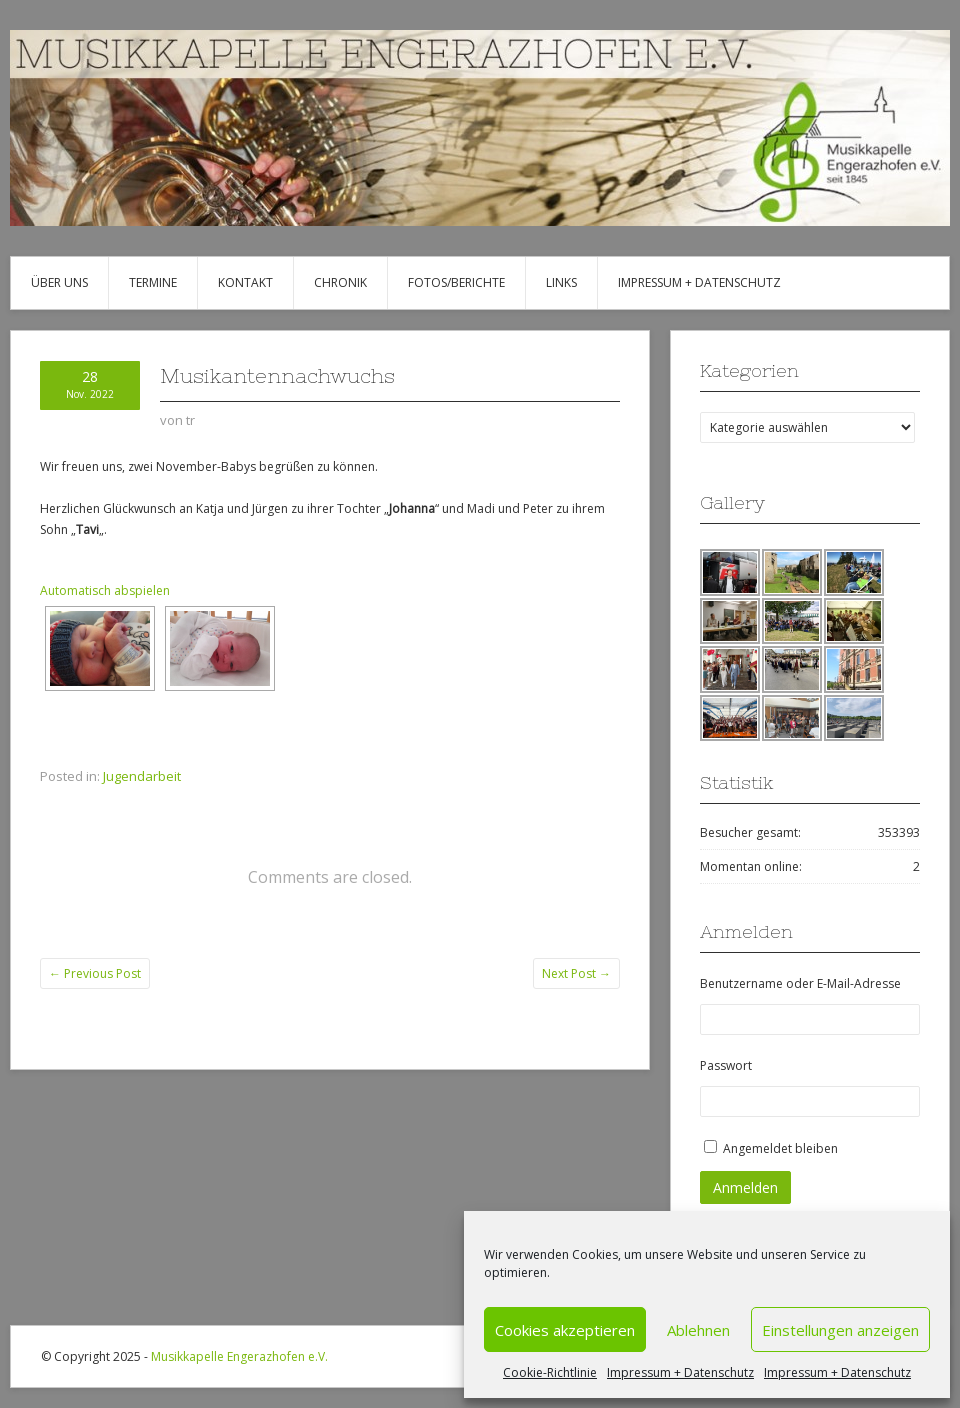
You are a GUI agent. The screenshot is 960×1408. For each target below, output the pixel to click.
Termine (153, 282)
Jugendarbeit (142, 776)
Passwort (726, 1065)
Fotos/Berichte (456, 282)
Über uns (59, 282)
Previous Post (95, 973)
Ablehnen (698, 1330)
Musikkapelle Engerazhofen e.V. (239, 1356)
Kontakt (245, 282)
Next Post (576, 973)
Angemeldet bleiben (780, 1148)
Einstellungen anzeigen (840, 1330)
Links (561, 282)
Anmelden (745, 1187)
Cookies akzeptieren (565, 1330)
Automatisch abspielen (105, 590)
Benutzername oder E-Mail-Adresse (800, 983)
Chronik (340, 282)
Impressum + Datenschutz (680, 1372)
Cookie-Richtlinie (550, 1372)
